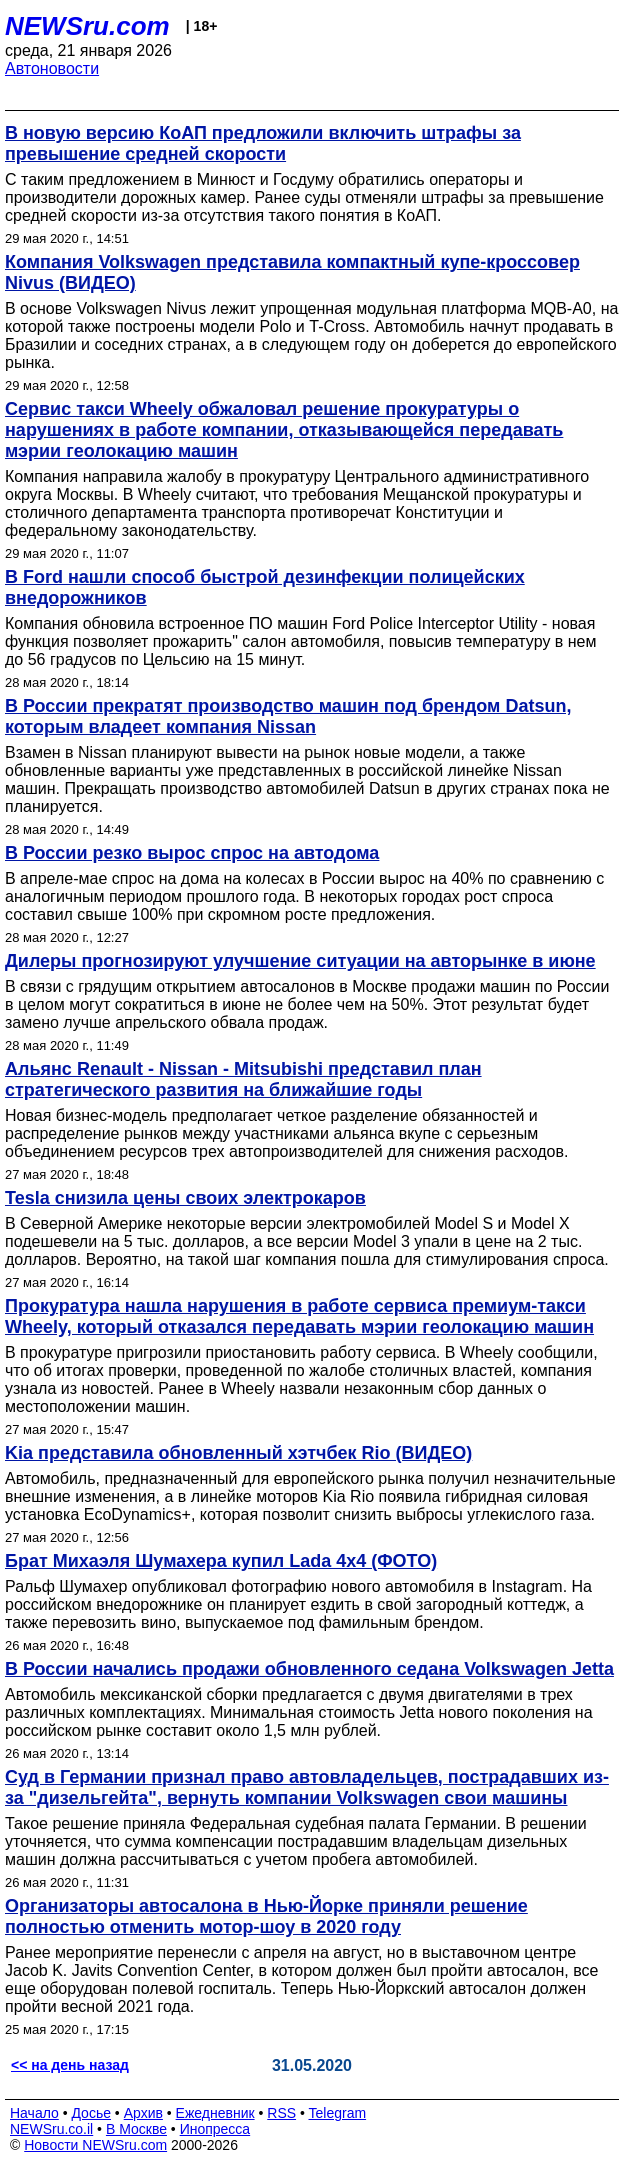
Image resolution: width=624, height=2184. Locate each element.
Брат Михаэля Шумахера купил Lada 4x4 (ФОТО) (221, 1561)
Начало (34, 2113)
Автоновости (52, 68)
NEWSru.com (87, 26)
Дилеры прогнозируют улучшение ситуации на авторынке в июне (300, 961)
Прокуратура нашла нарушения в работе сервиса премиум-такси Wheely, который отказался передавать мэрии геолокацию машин (299, 1316)
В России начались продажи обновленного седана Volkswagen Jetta (309, 1669)
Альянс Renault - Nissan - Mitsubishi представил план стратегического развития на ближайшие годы (243, 1079)
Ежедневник (215, 2113)
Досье (91, 2113)
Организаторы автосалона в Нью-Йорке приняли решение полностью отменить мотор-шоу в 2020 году (266, 1916)
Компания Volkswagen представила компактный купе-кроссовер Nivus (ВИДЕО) (292, 272)
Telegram (338, 2113)
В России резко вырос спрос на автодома (192, 853)
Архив (143, 2113)
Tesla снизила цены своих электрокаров (185, 1198)
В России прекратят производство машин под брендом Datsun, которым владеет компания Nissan (288, 716)
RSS (281, 2113)
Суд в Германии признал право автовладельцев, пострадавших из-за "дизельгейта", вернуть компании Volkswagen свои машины (307, 1787)
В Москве (136, 2129)
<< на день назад (70, 2065)
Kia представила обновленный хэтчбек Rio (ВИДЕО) (238, 1453)
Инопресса (215, 2129)
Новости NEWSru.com (95, 2145)
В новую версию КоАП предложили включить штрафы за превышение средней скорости (263, 143)
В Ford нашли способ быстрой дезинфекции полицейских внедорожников (265, 587)
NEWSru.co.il (51, 2129)
